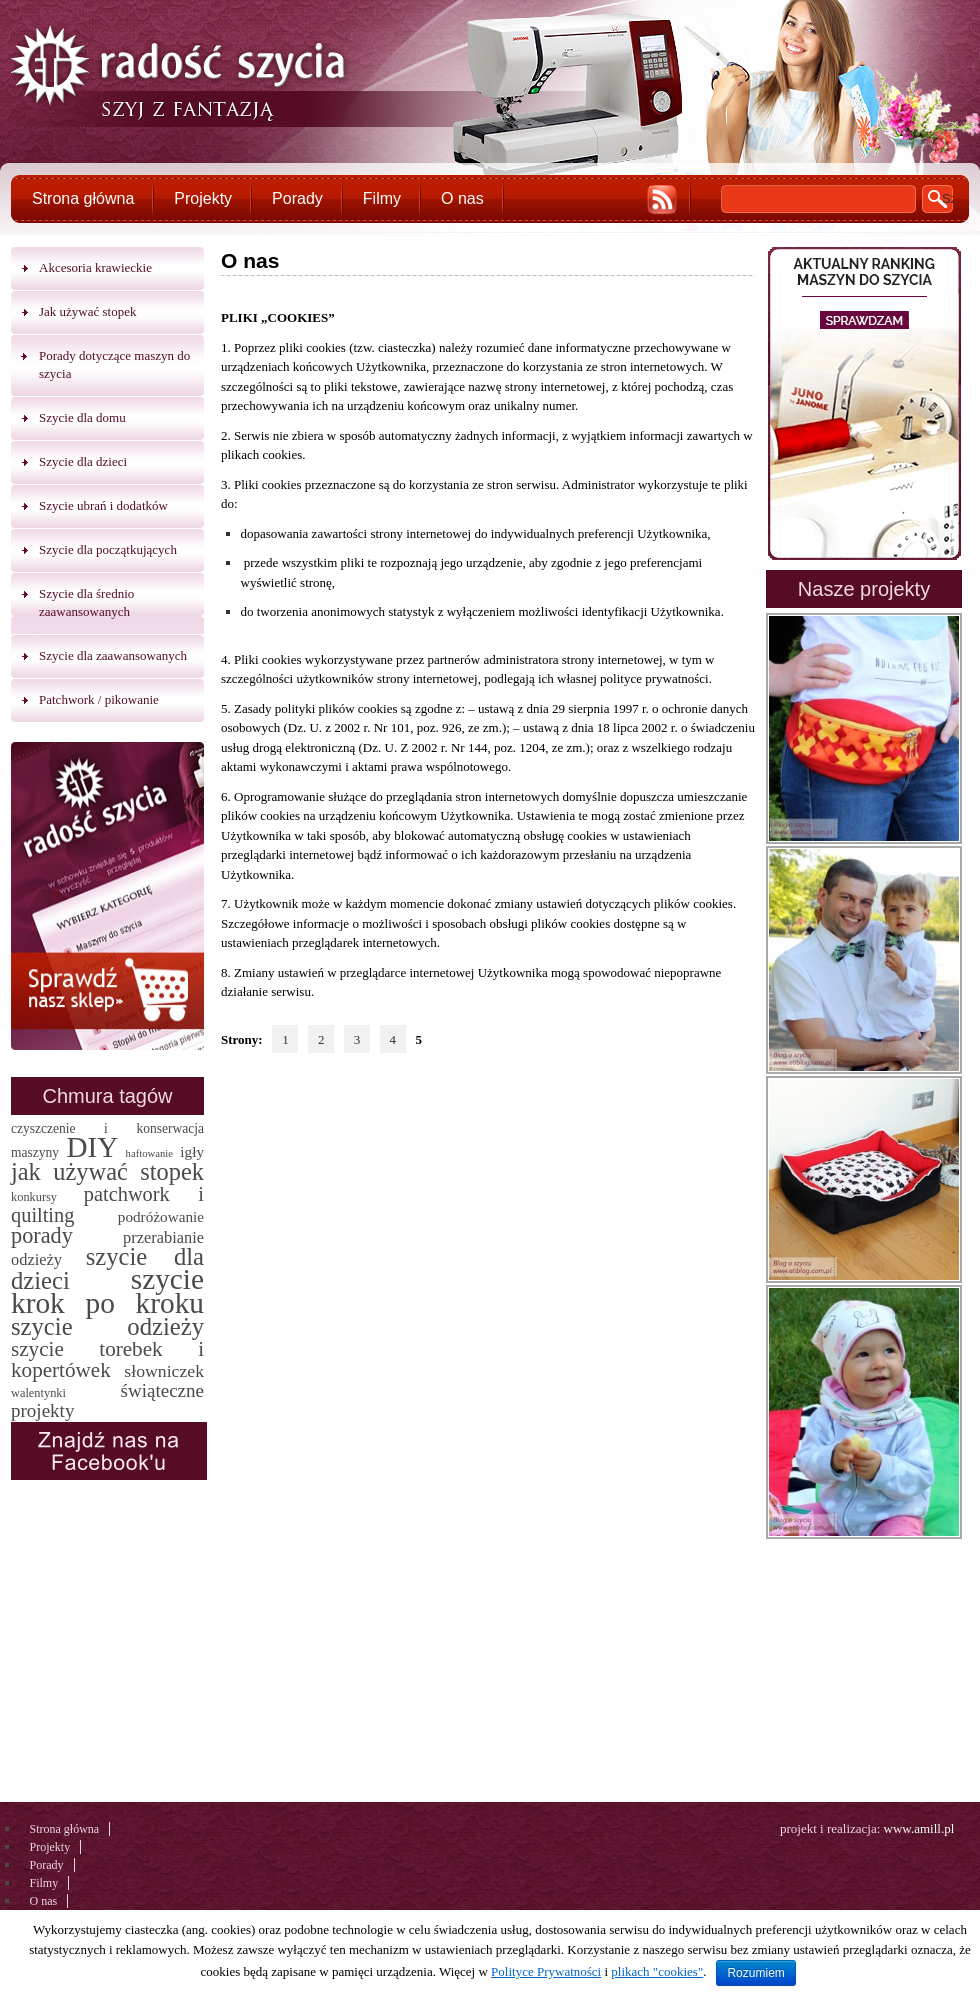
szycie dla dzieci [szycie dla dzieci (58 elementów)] (107, 1268)
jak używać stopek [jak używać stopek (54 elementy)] (107, 1171)
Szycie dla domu (82, 417)
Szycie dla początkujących (108, 549)
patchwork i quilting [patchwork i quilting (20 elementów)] (107, 1204)
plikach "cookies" (657, 1971)
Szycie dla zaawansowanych (113, 655)
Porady (297, 198)
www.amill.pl (919, 1828)
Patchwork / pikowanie (99, 699)
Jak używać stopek (87, 311)
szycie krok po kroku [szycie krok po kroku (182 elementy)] (107, 1291)
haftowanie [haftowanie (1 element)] (149, 1153)
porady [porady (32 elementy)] (42, 1235)
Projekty (203, 198)
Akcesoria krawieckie (95, 267)
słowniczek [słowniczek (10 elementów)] (164, 1371)
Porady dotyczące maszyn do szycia (114, 364)
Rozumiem (755, 1973)
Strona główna (83, 198)
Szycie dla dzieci (83, 461)
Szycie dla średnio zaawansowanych (86, 602)
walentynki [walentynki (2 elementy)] (38, 1393)
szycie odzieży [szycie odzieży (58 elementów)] (107, 1326)
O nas (462, 198)
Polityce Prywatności (546, 1971)
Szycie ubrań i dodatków (103, 505)
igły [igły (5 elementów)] (192, 1151)
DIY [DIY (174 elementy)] (92, 1147)
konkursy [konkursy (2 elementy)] (34, 1197)
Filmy (382, 198)
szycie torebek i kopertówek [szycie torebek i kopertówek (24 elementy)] (107, 1359)
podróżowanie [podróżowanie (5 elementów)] (161, 1216)
